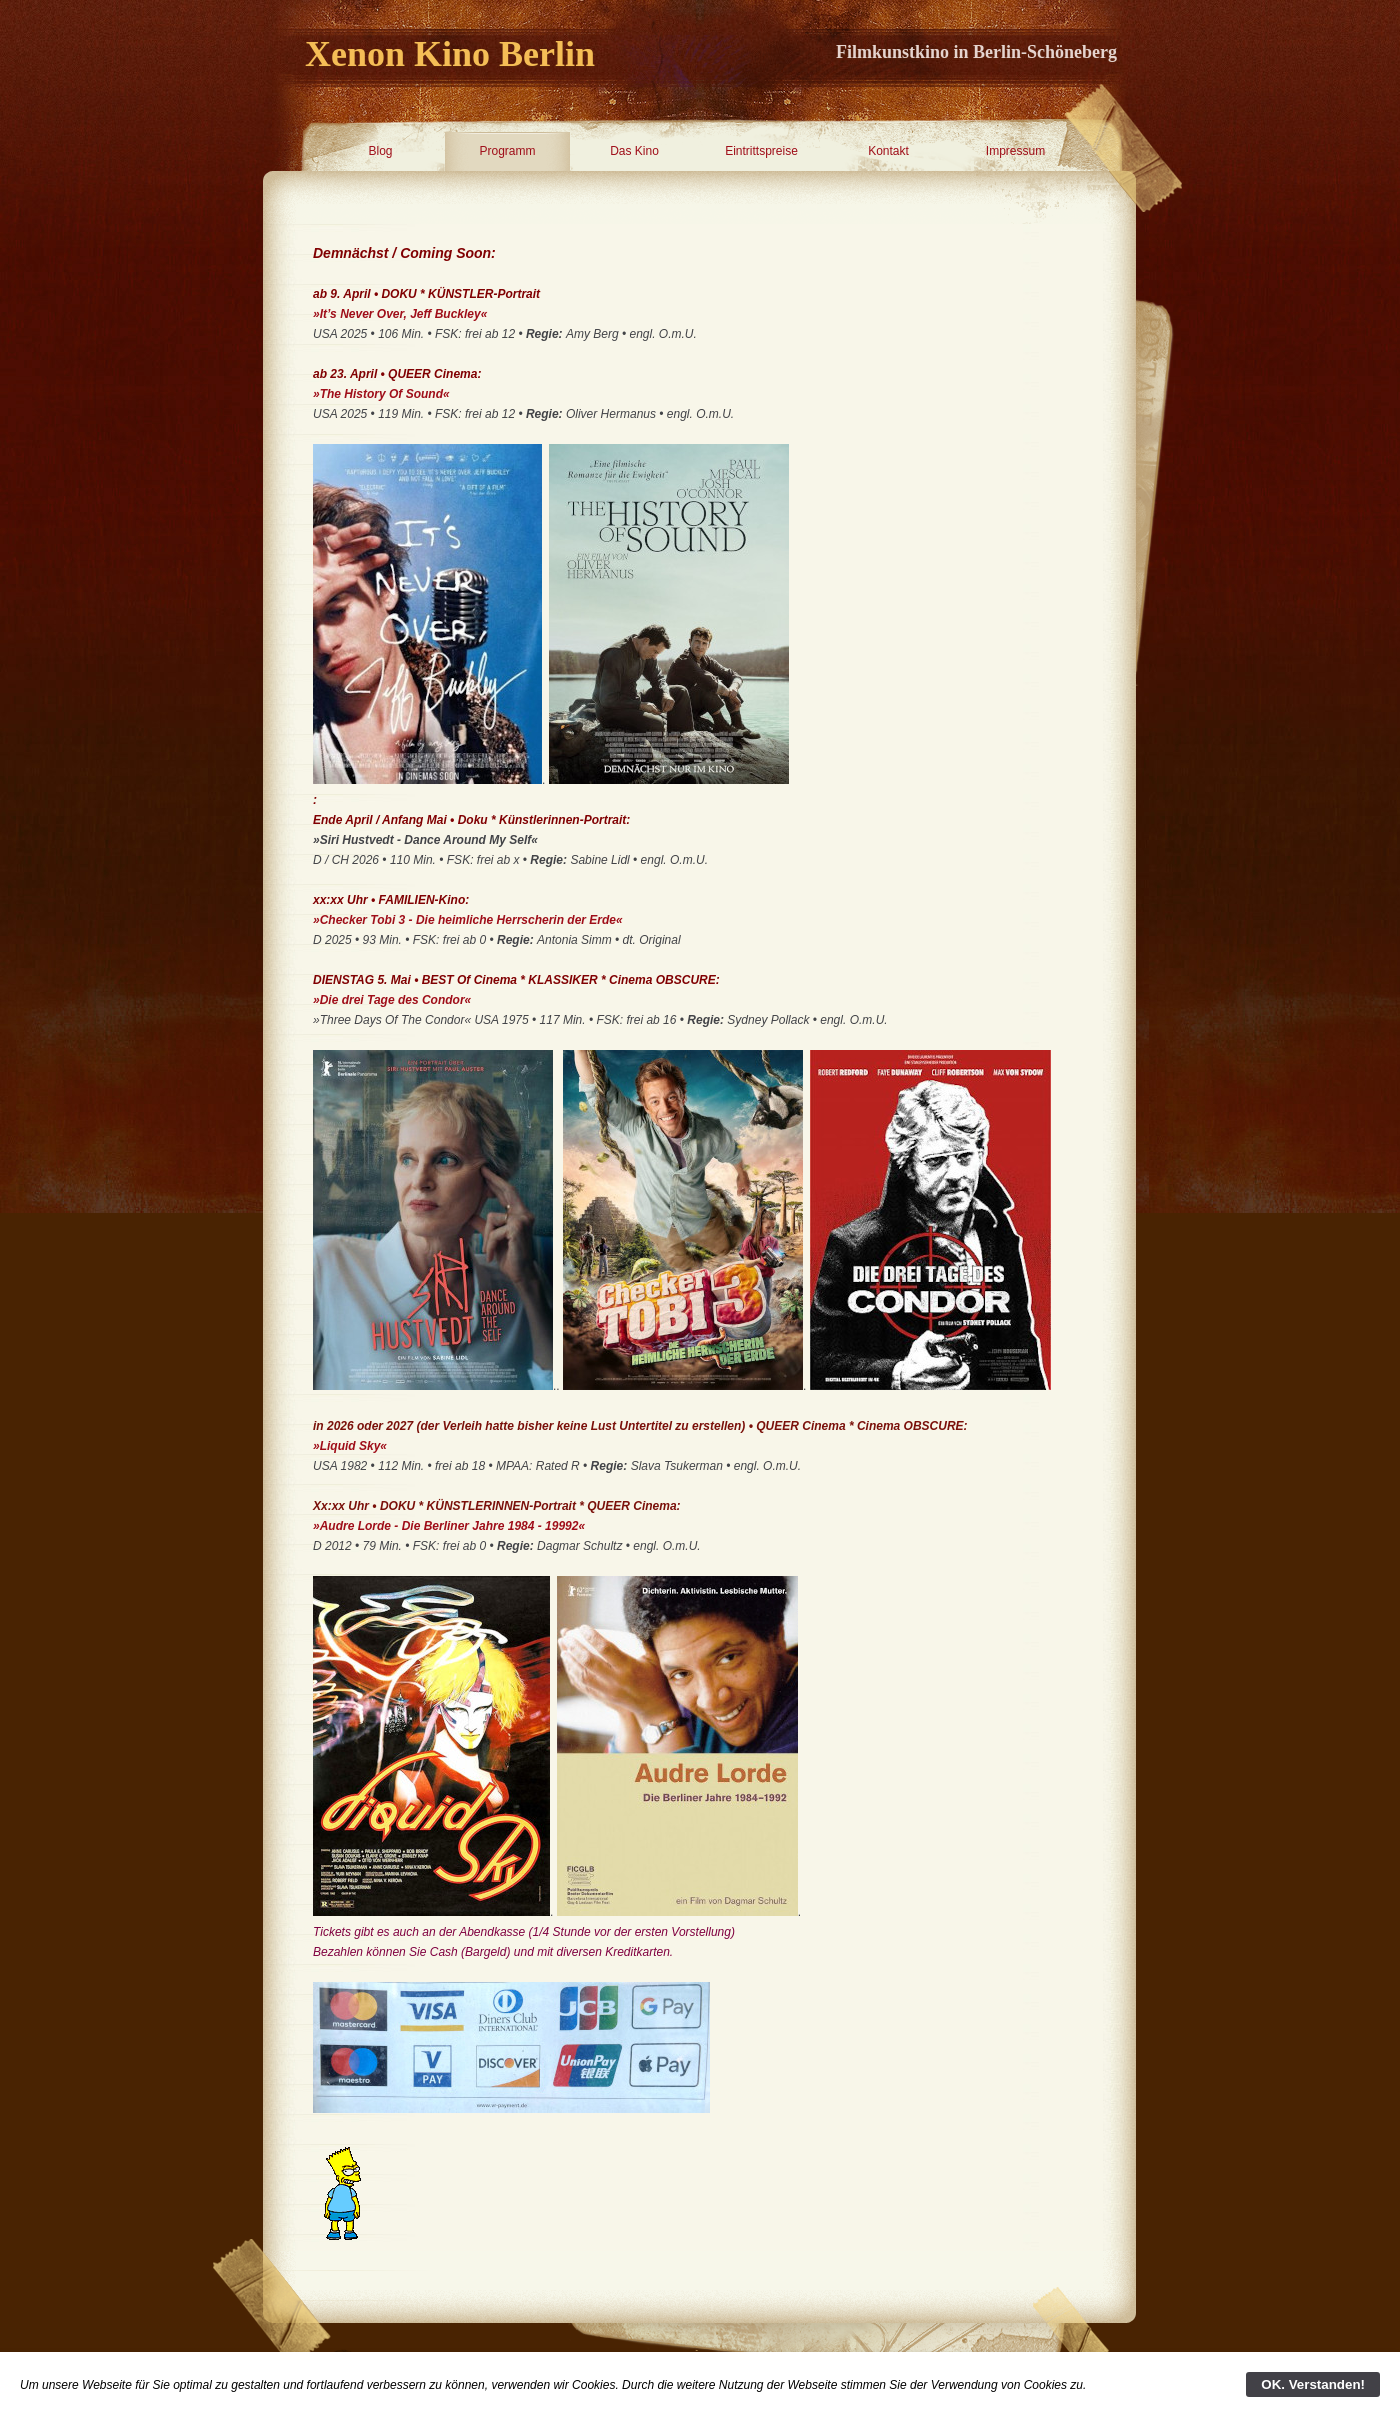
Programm (507, 151)
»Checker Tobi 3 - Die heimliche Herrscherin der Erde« (468, 920)
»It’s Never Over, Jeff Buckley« (400, 314)
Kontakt (888, 151)
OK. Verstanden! (1313, 2384)
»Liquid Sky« (350, 1446)
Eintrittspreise (761, 151)
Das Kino (634, 151)
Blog (380, 151)
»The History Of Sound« (381, 394)
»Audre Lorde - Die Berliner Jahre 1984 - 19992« (449, 1526)
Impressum (1015, 151)
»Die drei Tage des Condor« (392, 1000)
